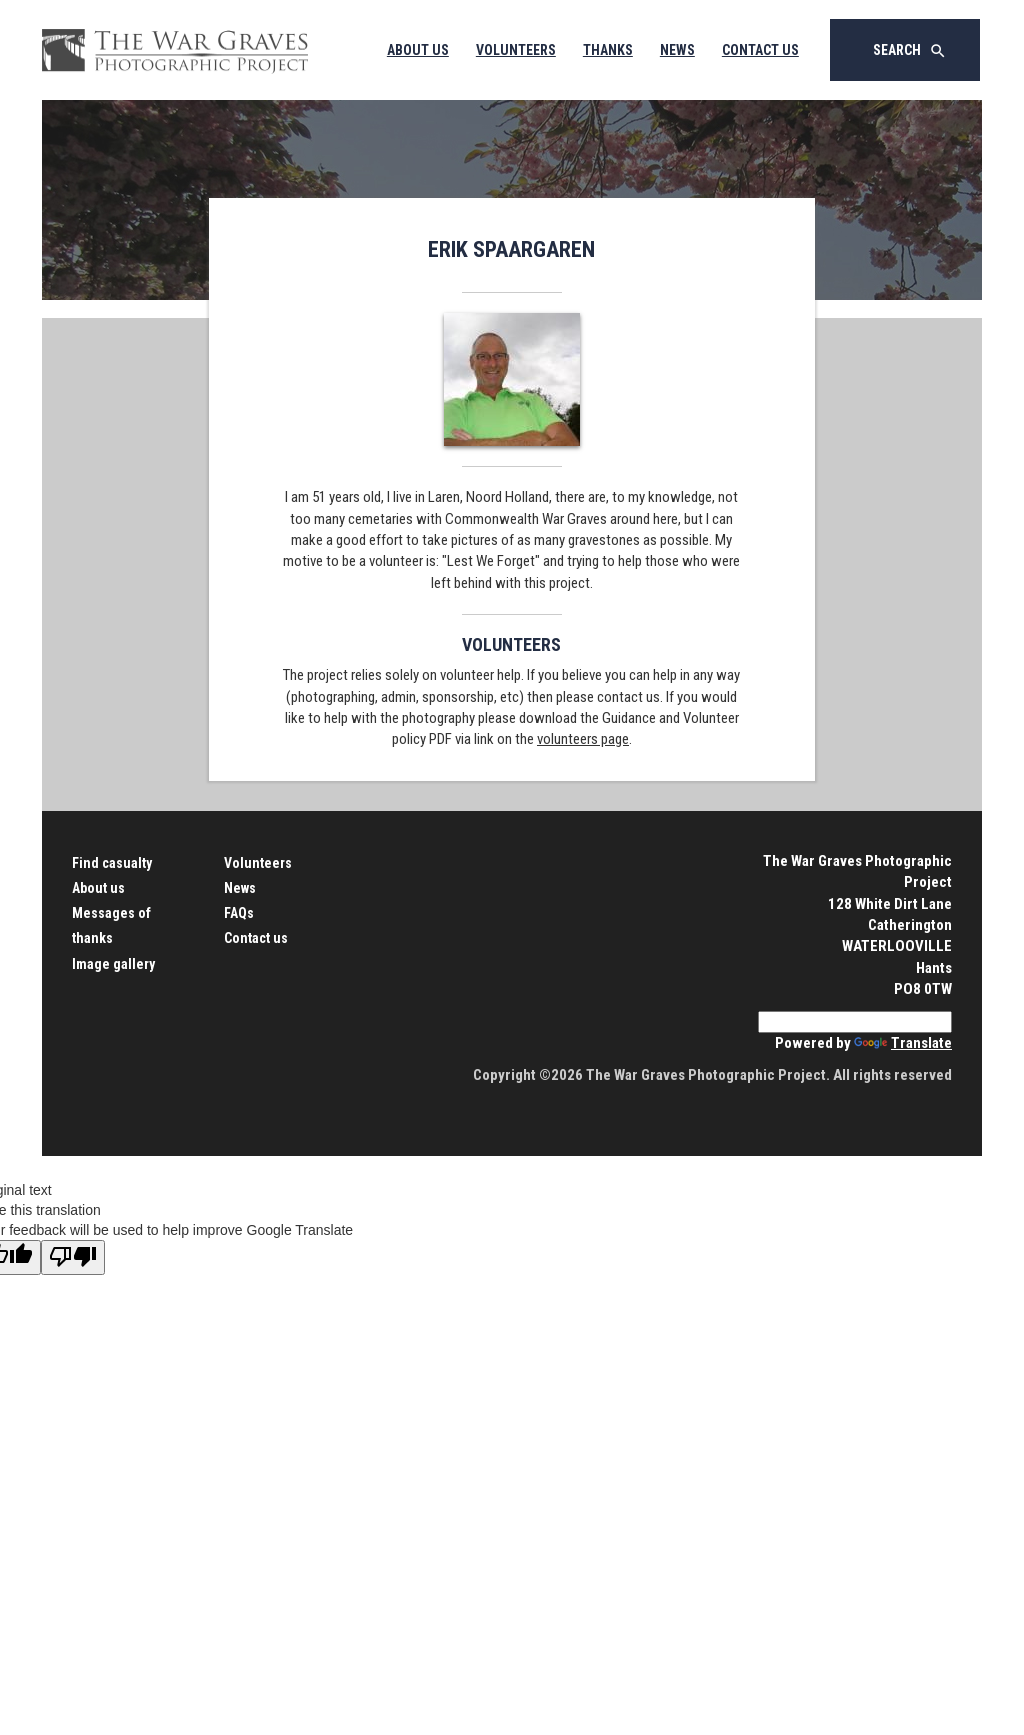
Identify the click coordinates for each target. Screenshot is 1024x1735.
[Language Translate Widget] (855, 1022)
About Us (418, 50)
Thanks (608, 50)
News (677, 50)
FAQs (239, 913)
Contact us (256, 938)
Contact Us (760, 50)
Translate (903, 1043)
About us (98, 888)
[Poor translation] (73, 1257)
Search (910, 51)
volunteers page (583, 739)
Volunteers (516, 50)
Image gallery (113, 964)
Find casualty (112, 863)
